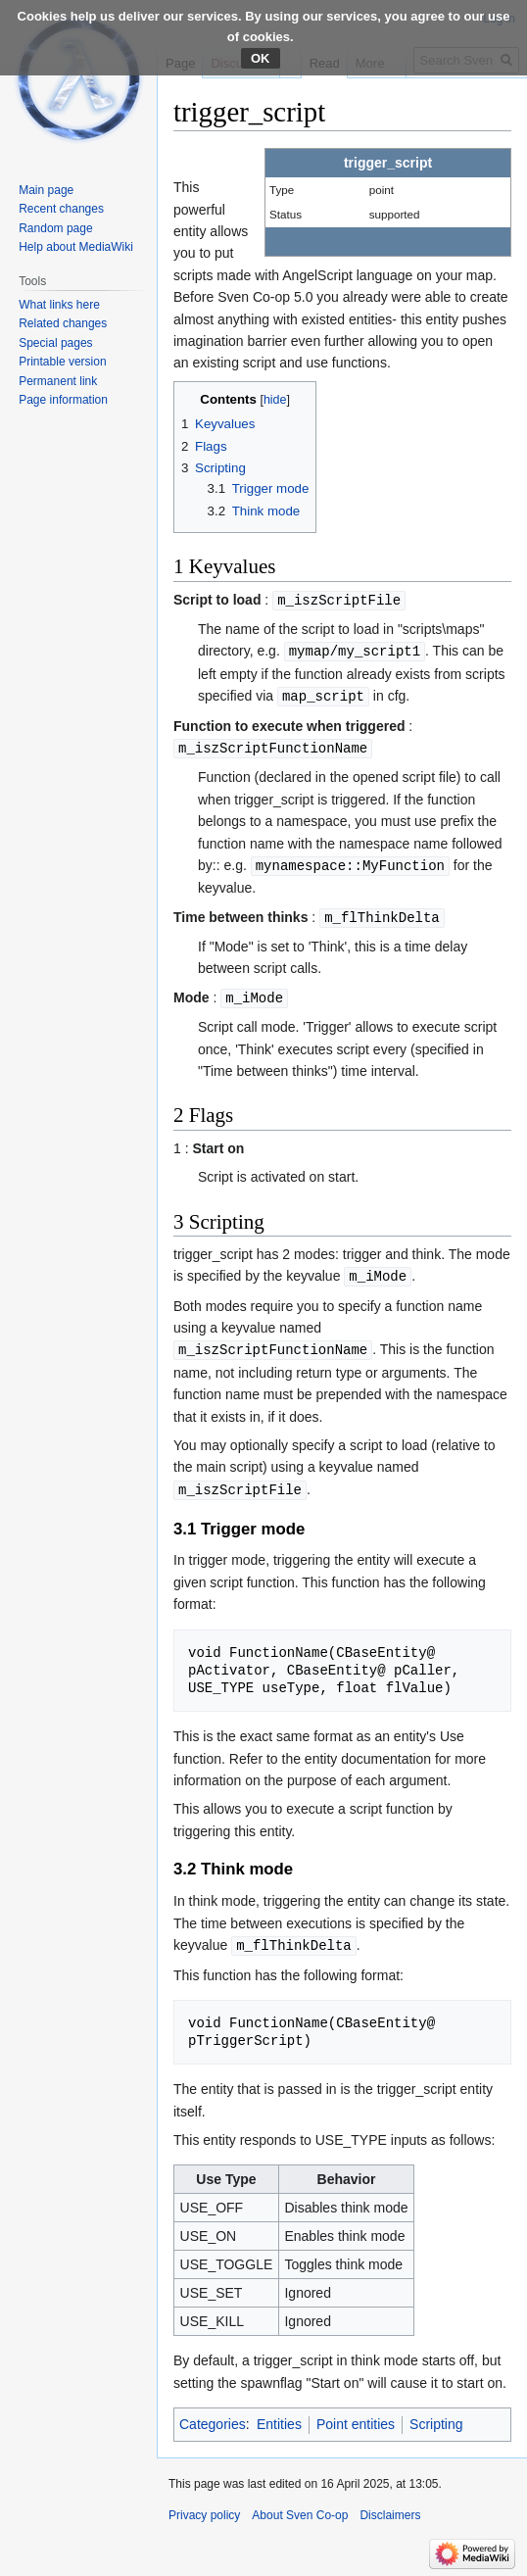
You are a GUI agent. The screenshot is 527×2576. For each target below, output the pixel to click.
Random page (55, 228)
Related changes (63, 323)
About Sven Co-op (300, 2504)
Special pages (55, 343)
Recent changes (61, 209)
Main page (46, 190)
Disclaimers (389, 2504)
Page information (63, 400)
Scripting (435, 2413)
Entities (279, 2413)
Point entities (355, 2413)
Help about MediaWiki (76, 247)
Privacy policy (204, 2504)
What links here (59, 305)
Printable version (62, 361)
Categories (212, 2413)
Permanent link (58, 381)
